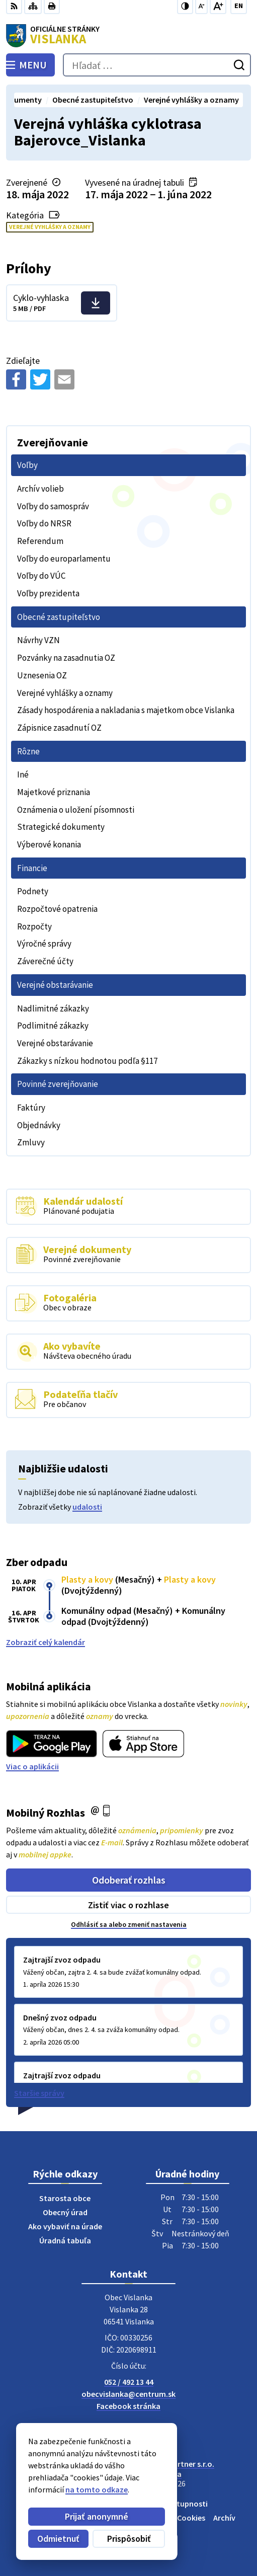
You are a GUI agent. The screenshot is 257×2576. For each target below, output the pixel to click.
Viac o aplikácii (32, 1766)
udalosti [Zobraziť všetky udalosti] (87, 1507)
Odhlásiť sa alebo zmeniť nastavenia (129, 1924)
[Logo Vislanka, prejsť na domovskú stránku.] (128, 35)
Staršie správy (39, 2093)
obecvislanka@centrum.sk (128, 2394)
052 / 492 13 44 (128, 2382)
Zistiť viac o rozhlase (128, 1905)
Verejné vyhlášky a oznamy (50, 226)
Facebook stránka (128, 2406)
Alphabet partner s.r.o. (174, 2464)
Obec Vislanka (157, 2474)
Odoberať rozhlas (128, 1880)
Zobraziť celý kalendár (45, 1642)
